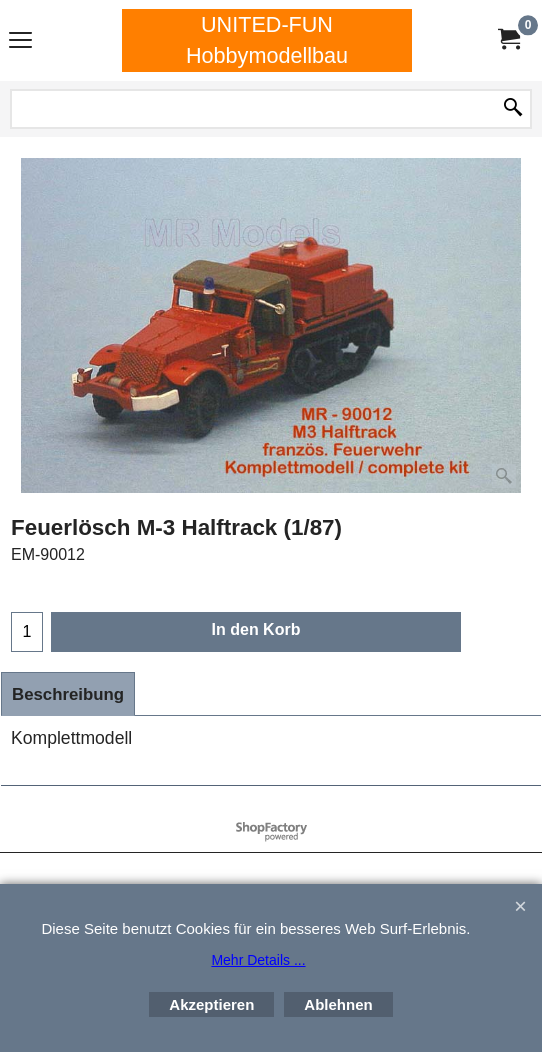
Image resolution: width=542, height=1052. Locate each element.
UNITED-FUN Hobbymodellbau (267, 40)
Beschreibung (68, 694)
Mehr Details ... (258, 960)
